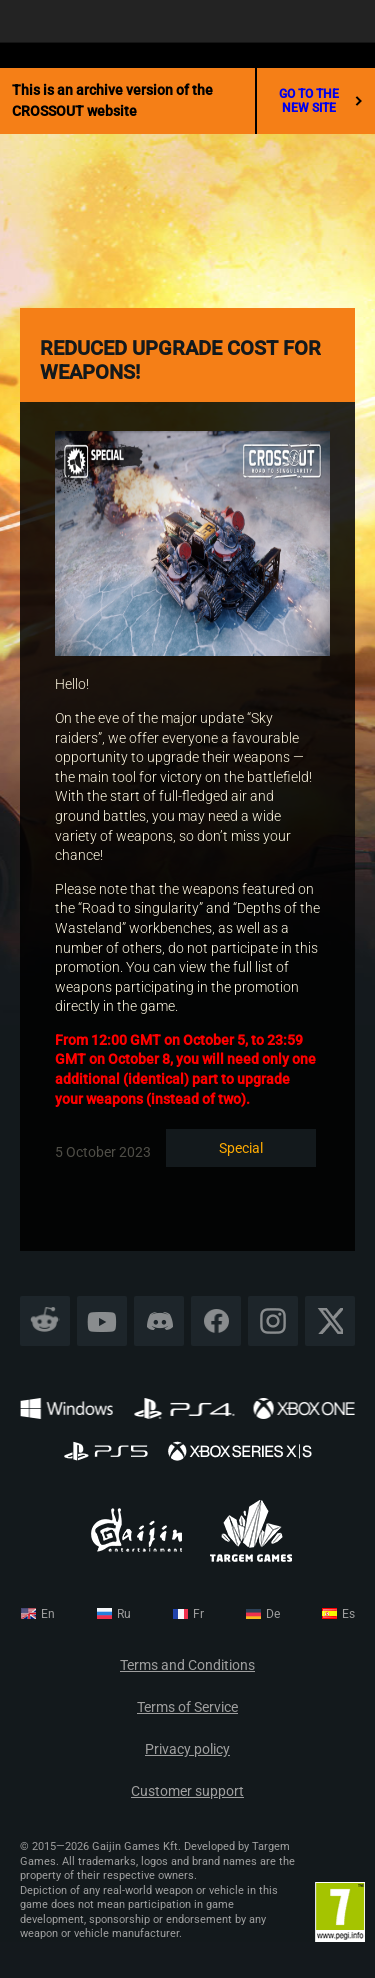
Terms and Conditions (187, 1665)
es (348, 1614)
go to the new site (321, 101)
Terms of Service (187, 1707)
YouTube (102, 1321)
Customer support (187, 1791)
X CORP (330, 1321)
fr (198, 1614)
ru (124, 1614)
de (273, 1614)
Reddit (45, 1321)
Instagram (273, 1321)
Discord (159, 1321)
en (48, 1614)
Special (241, 1148)
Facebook (216, 1321)
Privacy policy (187, 1749)
